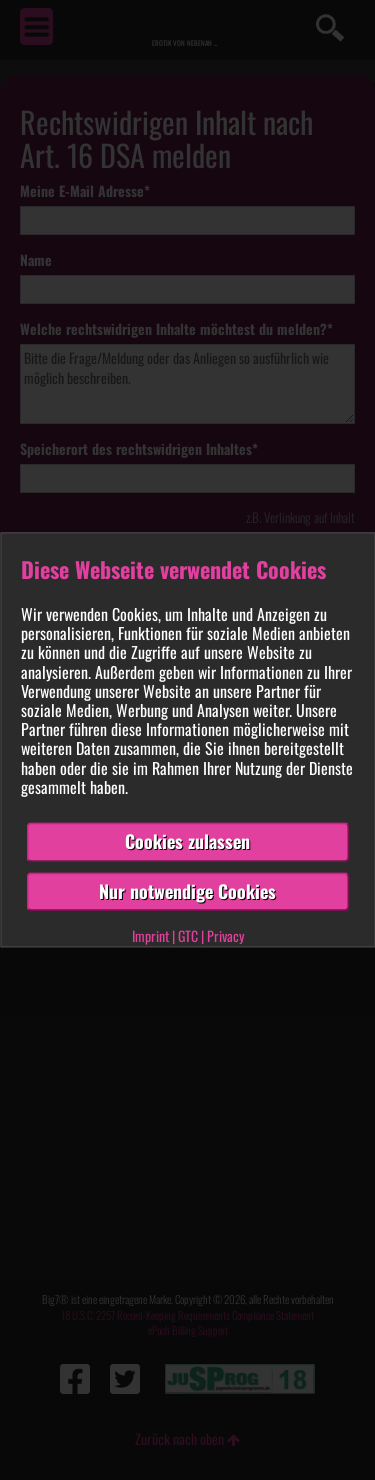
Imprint (150, 936)
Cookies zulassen (187, 841)
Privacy (225, 936)
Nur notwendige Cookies (187, 891)
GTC (188, 936)
